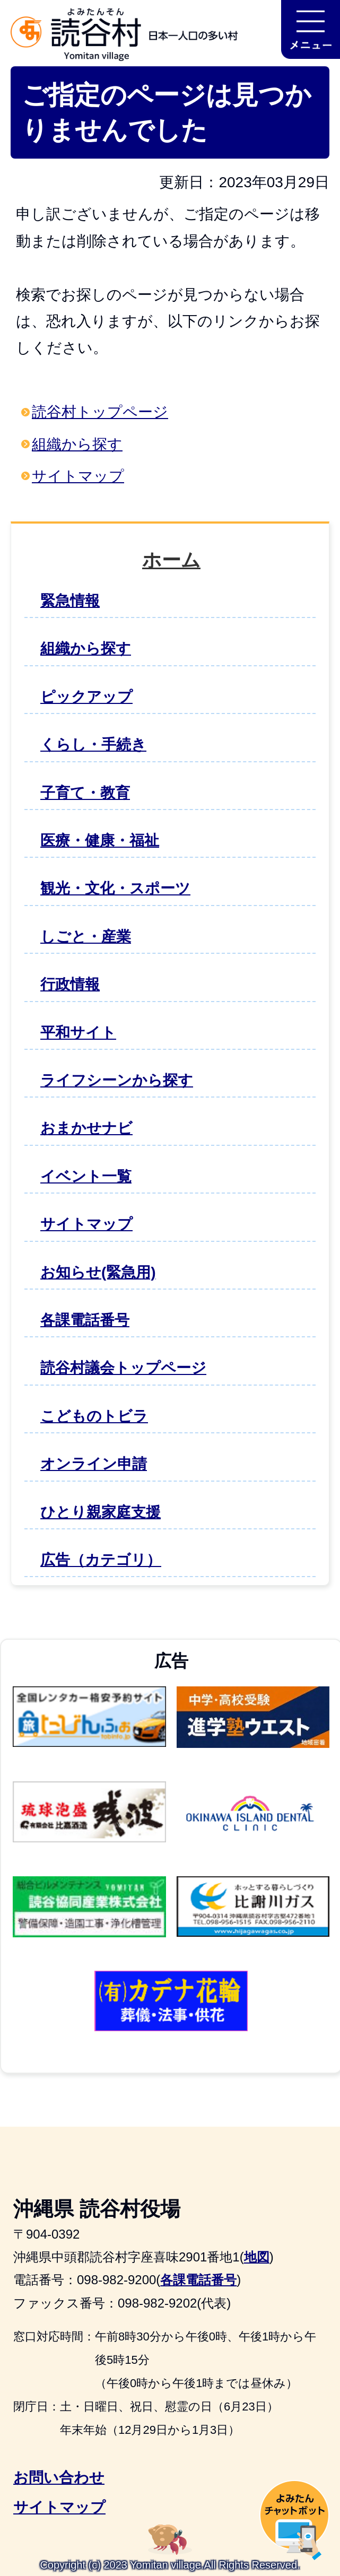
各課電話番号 (198, 2280)
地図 (256, 2257)
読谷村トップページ (100, 412)
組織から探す (77, 444)
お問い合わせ (58, 2477)
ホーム (171, 560)
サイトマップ (78, 476)
